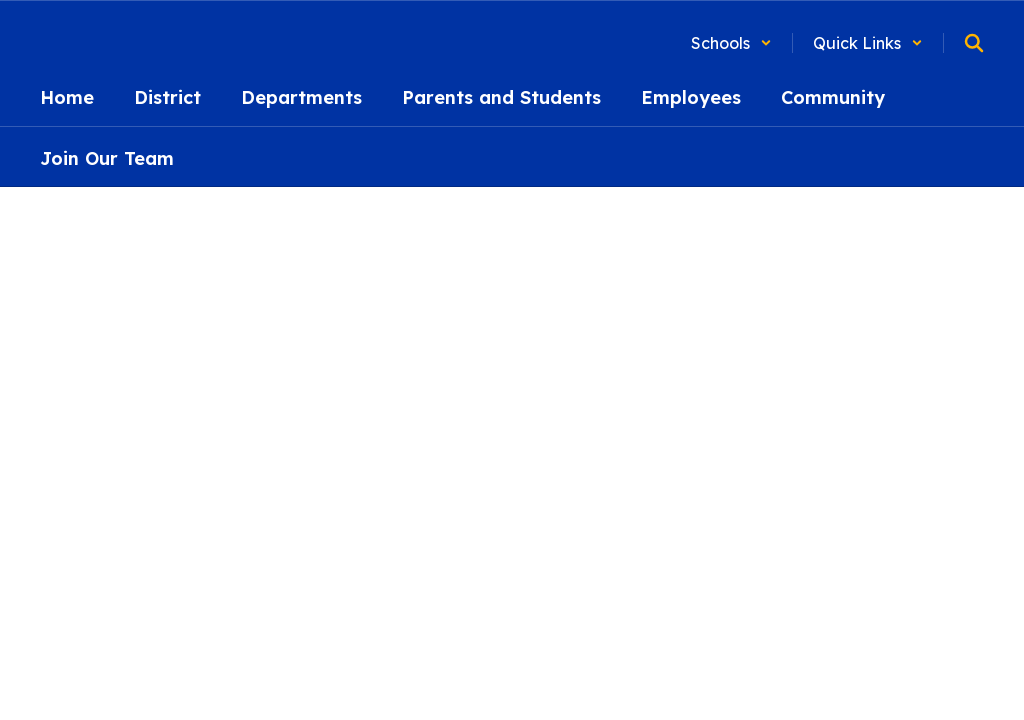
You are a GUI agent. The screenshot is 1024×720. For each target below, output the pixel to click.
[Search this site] (974, 43)
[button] (731, 43)
